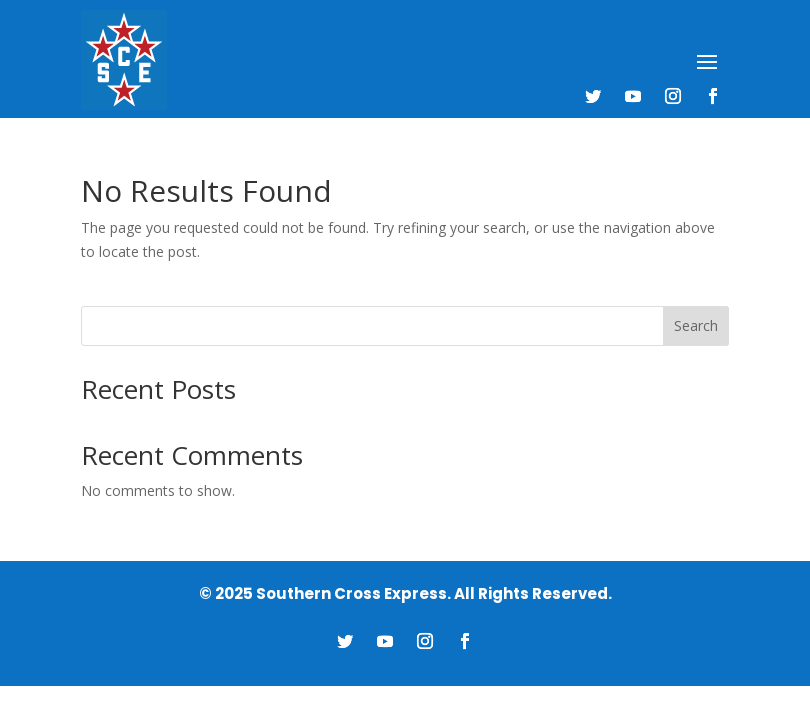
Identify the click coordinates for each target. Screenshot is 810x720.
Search (696, 325)
